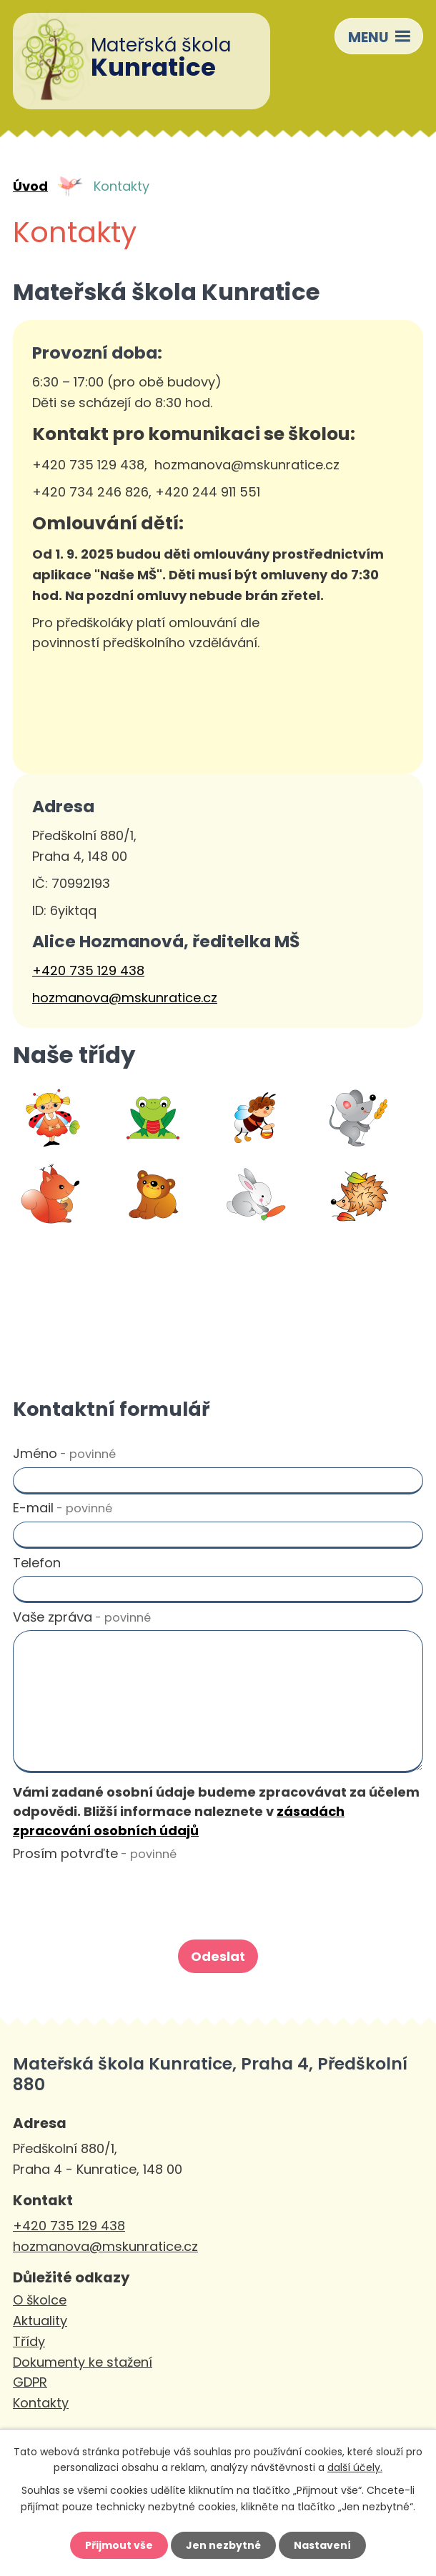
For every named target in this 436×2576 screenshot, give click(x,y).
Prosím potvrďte (95, 1853)
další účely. (354, 2467)
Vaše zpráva (82, 1617)
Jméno (64, 1453)
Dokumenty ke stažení (82, 2362)
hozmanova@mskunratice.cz (124, 998)
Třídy (29, 2341)
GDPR (30, 2382)
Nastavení (322, 2545)
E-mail (62, 1508)
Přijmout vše (119, 2545)
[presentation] (117, 1897)
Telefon (37, 1563)
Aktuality (40, 2321)
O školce (39, 2300)
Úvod (30, 186)
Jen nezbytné (223, 2545)
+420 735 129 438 (88, 970)
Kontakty (41, 2403)
